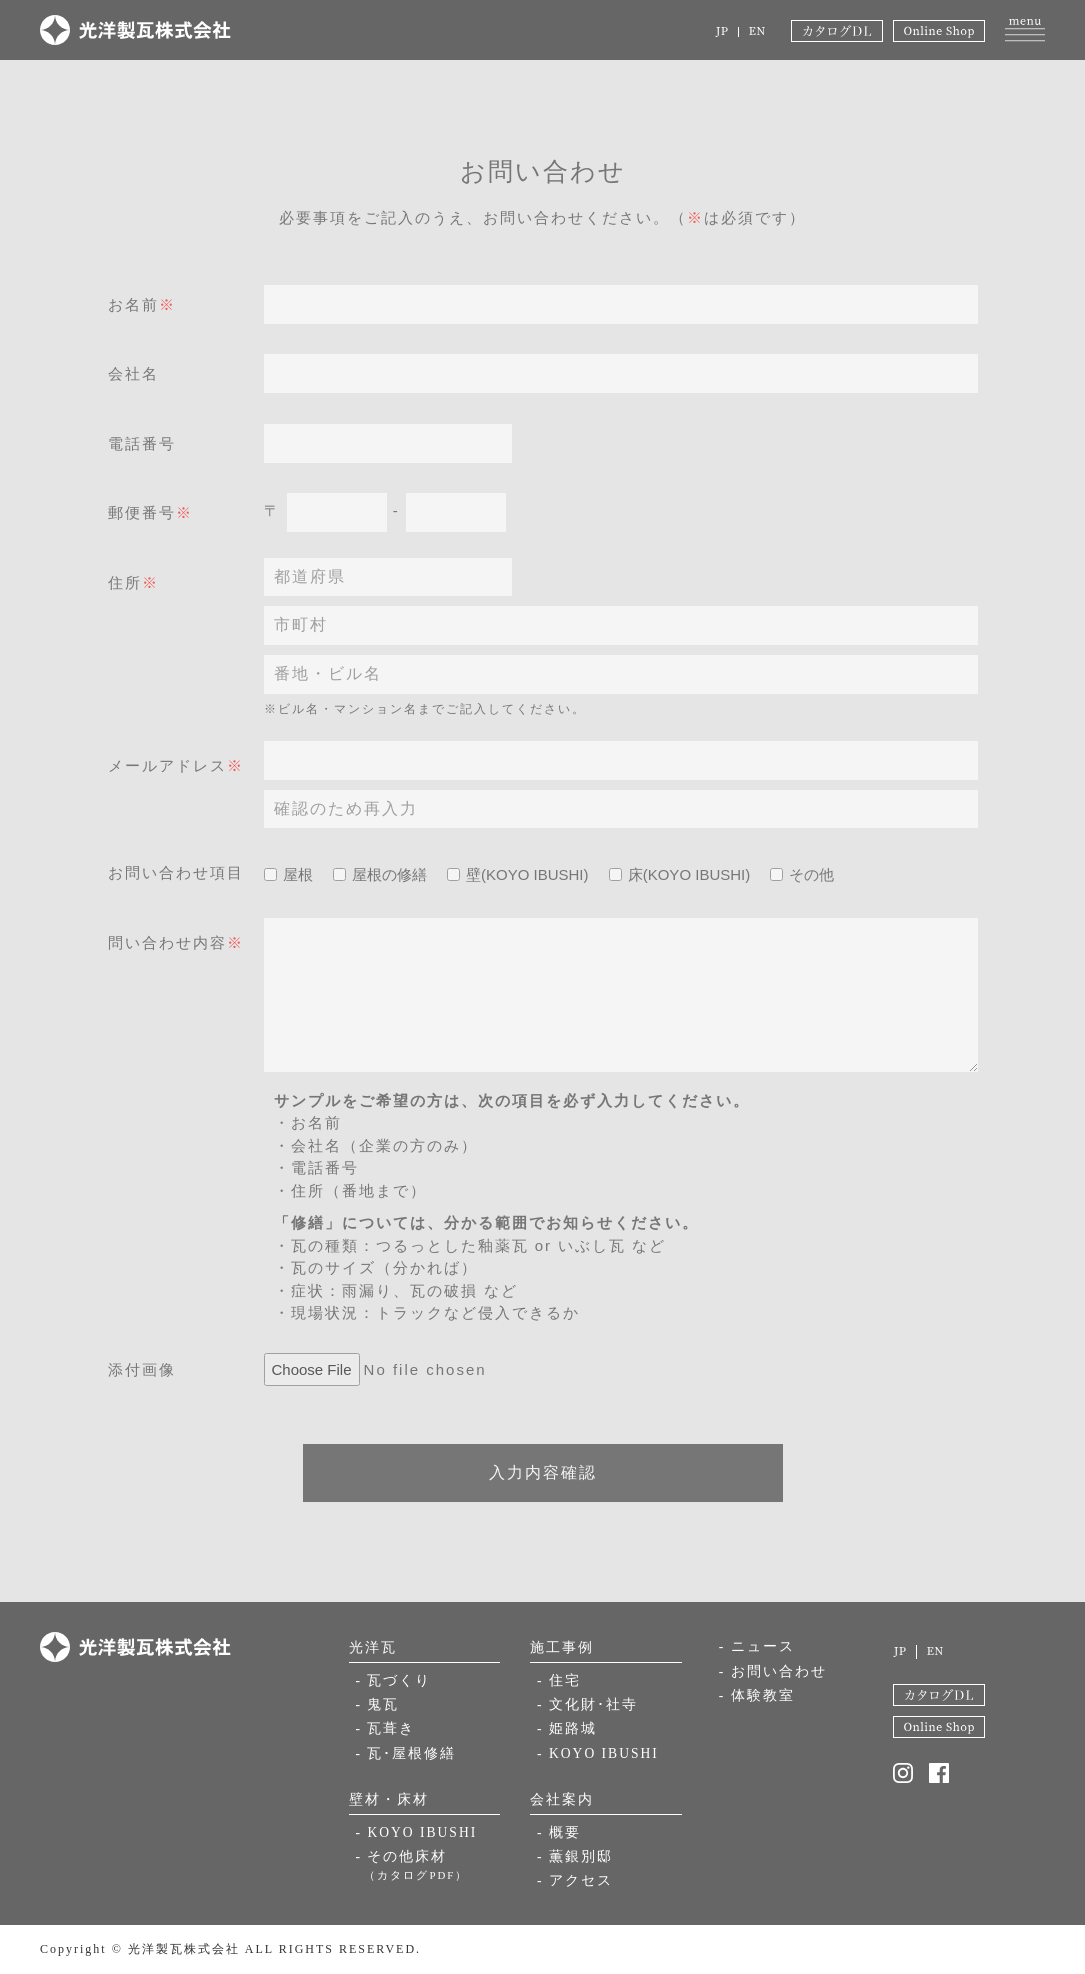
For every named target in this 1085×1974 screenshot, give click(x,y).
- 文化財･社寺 (587, 1705)
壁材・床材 (389, 1799)
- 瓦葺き (386, 1730)
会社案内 (562, 1799)
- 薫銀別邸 (575, 1857)
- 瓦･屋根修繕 (406, 1755)
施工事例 (562, 1647)
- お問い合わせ (773, 1671)
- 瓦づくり (394, 1680)
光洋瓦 (373, 1647)
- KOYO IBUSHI (418, 1832)
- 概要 (559, 1832)
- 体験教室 (757, 1696)
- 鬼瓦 (378, 1705)
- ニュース (757, 1646)
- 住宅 (559, 1680)
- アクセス (575, 1882)
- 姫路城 (567, 1730)
